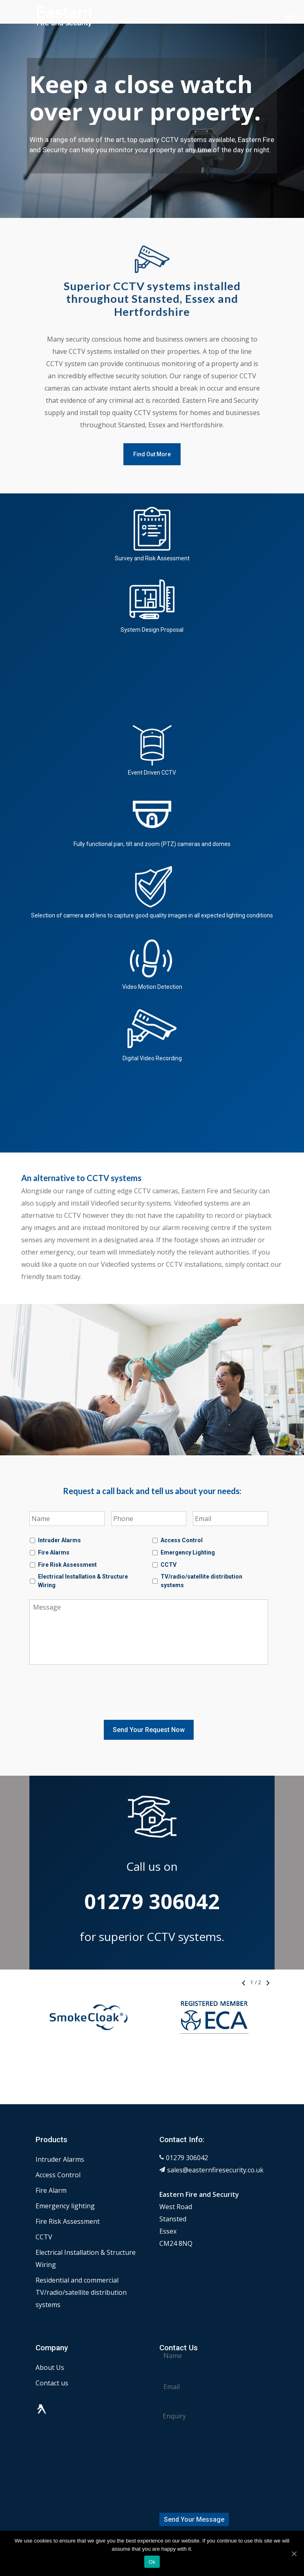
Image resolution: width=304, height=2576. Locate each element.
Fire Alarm (51, 2165)
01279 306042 (187, 2132)
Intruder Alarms (59, 1540)
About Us (50, 2342)
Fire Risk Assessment (67, 1564)
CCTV (169, 1564)
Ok (151, 2562)
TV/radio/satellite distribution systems (201, 1580)
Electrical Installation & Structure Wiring (83, 1580)
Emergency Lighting (188, 1552)
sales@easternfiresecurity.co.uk (215, 2145)
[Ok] (294, 2553)
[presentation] (91, 1691)
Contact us (52, 2358)
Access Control (182, 1540)
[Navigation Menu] (289, 16)
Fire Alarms (53, 1552)
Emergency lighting (65, 2180)
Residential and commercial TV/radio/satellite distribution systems (81, 2267)
